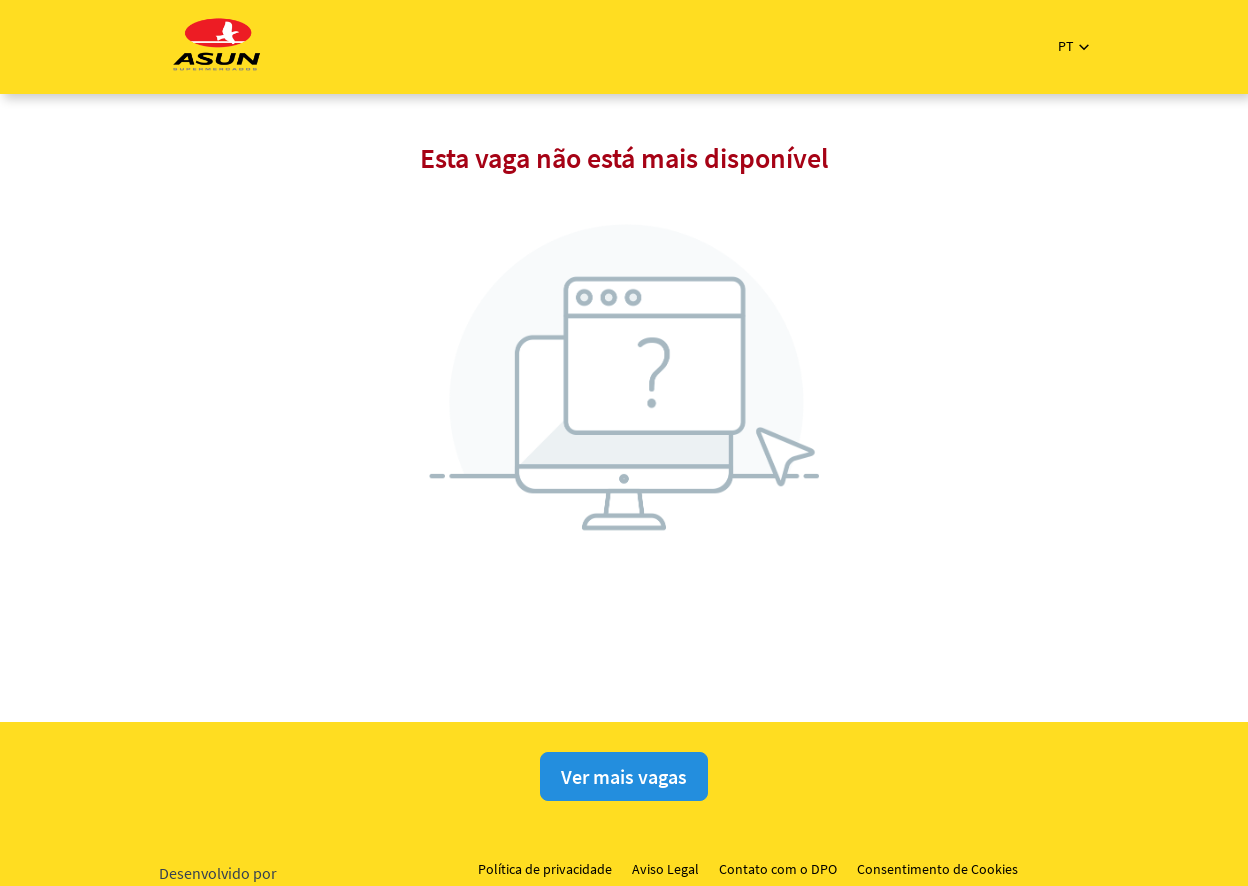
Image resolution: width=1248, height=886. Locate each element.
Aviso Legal (665, 869)
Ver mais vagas (624, 776)
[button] (1073, 46)
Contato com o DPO (778, 869)
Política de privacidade (545, 869)
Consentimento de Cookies (937, 869)
